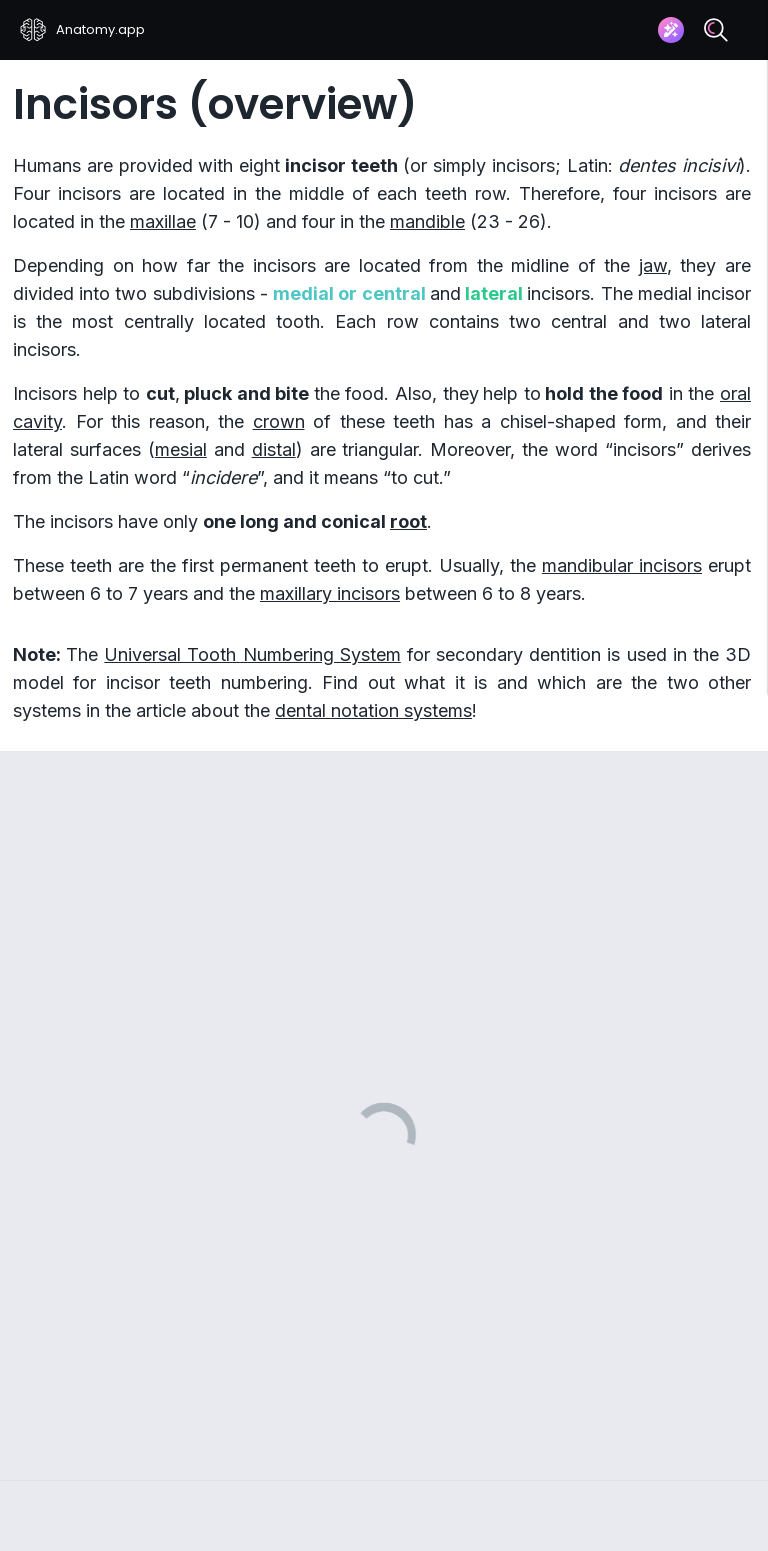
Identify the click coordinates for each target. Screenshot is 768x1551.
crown (279, 421)
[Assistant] (671, 30)
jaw (653, 265)
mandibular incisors (622, 565)
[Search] (716, 30)
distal (274, 449)
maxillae (163, 221)
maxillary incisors (330, 593)
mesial (181, 449)
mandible (427, 221)
